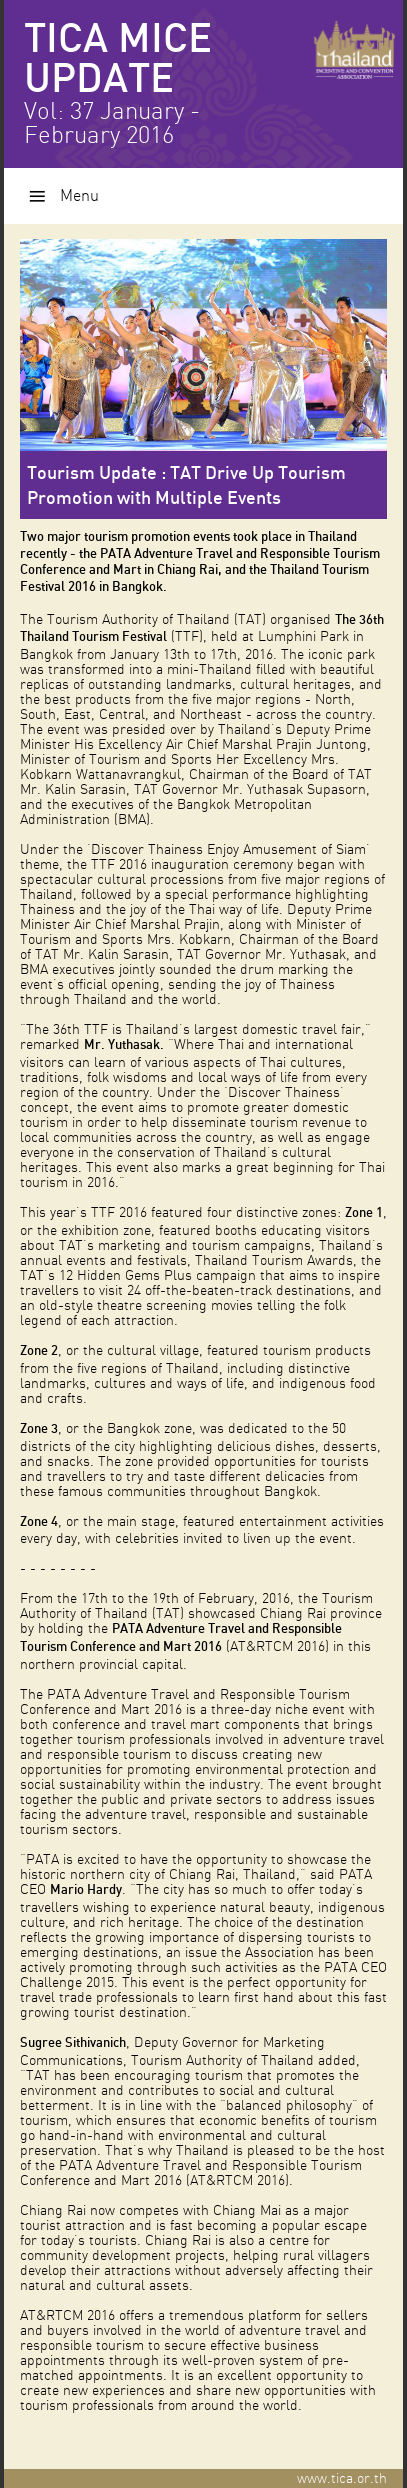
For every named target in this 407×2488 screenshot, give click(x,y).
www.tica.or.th (350, 2478)
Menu (79, 196)
